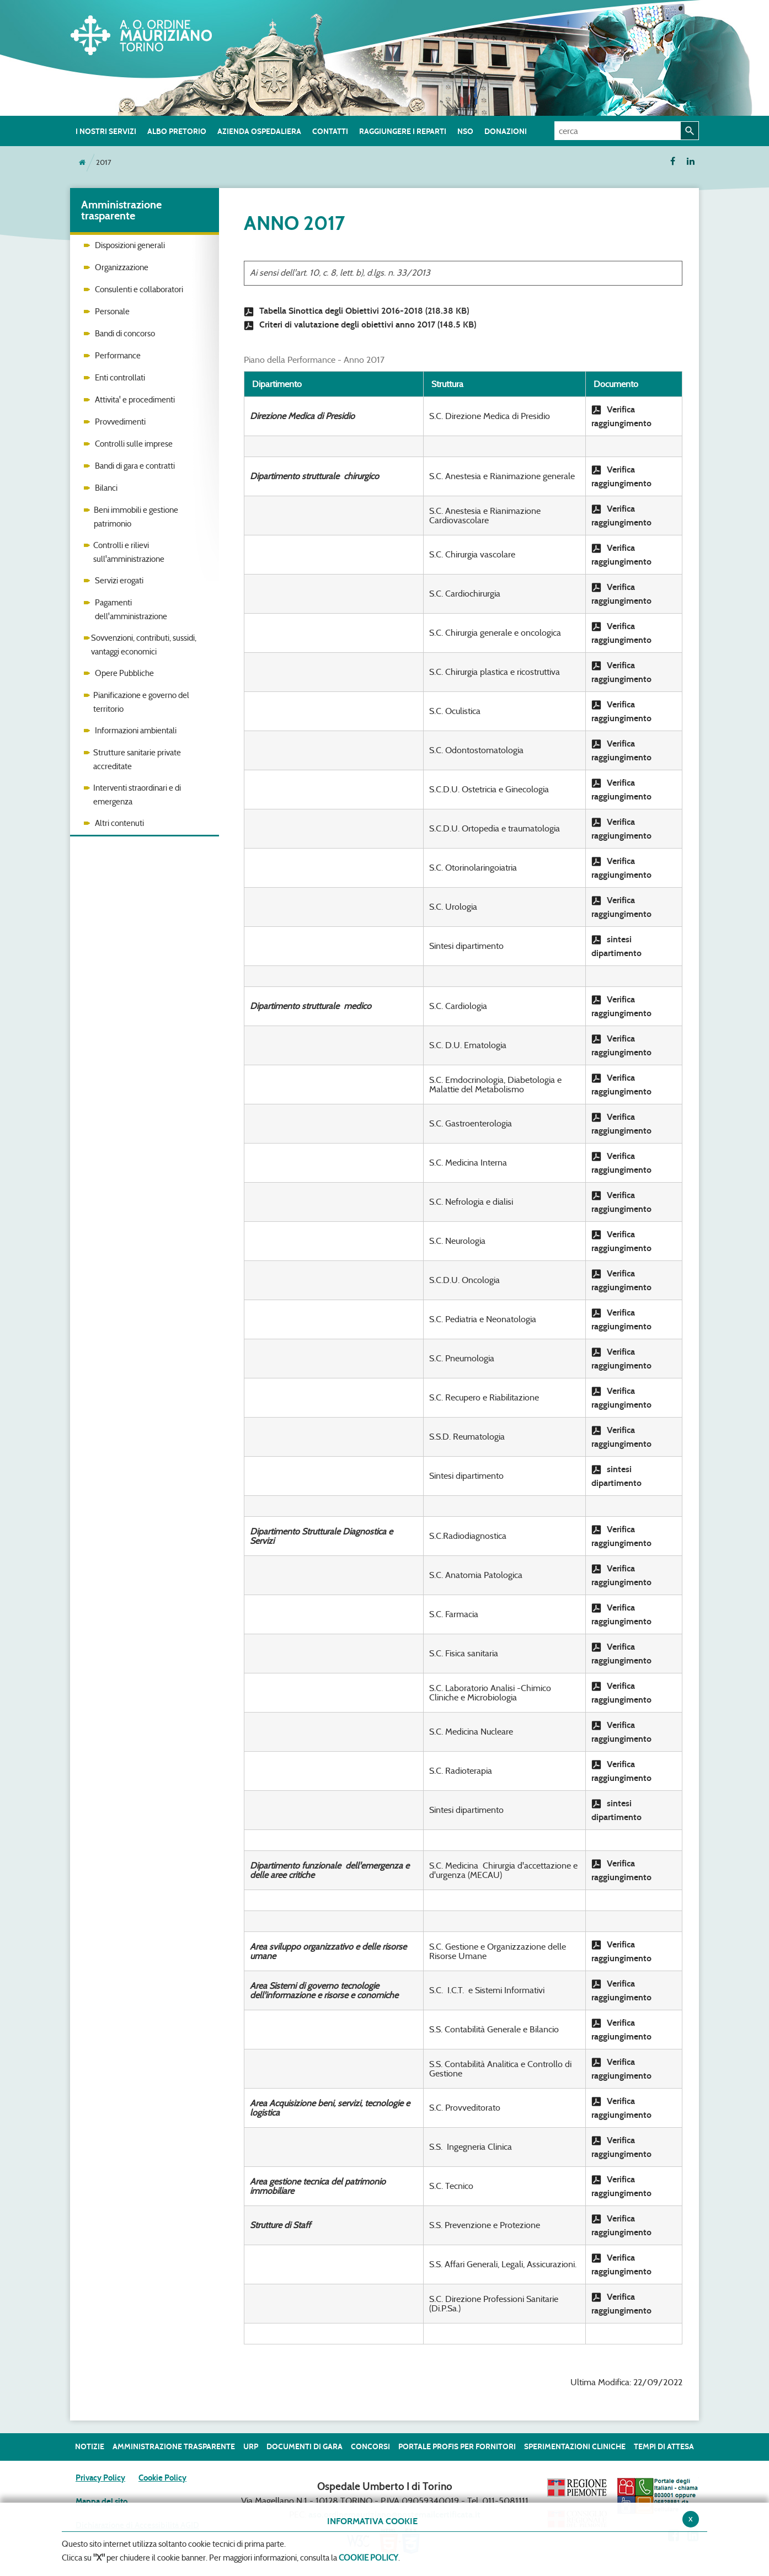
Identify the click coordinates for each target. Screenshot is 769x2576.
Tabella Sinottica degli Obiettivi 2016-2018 (356, 310)
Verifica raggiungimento (621, 416)
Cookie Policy (162, 2478)
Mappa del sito (101, 2502)
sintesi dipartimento (616, 946)
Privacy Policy (100, 2478)
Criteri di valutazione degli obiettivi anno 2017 (360, 324)
